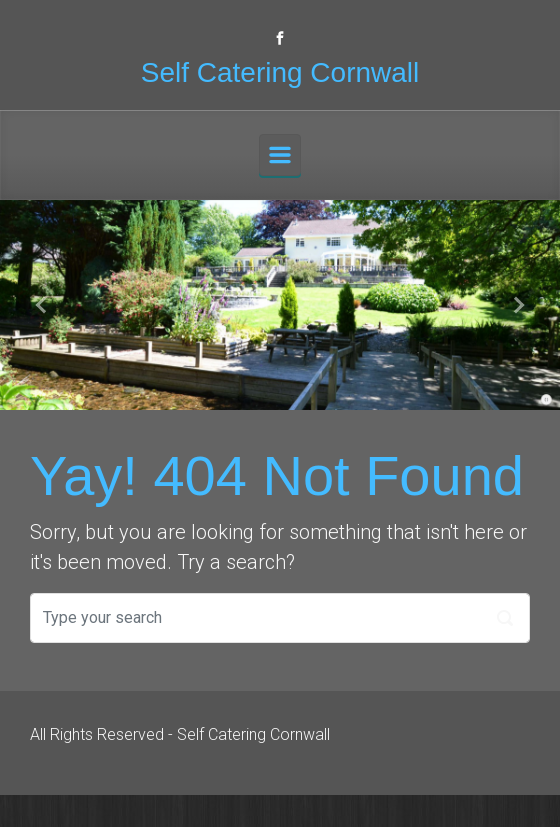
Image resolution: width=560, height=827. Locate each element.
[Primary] (280, 155)
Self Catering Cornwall (280, 72)
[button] (42, 305)
